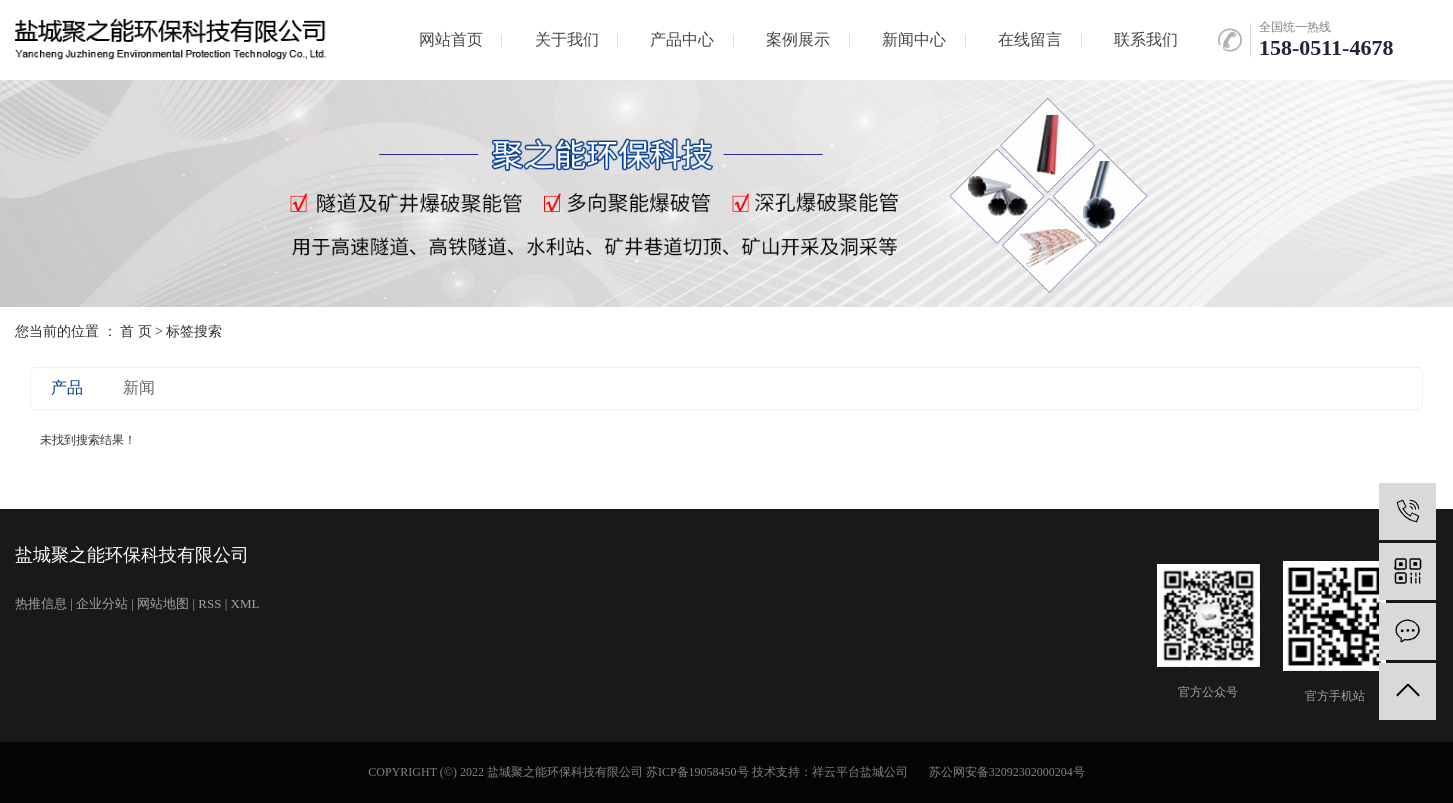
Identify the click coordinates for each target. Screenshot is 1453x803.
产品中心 (682, 39)
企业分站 (102, 603)
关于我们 (567, 39)
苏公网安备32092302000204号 (1007, 772)
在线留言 (1030, 39)
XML (245, 603)
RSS (209, 603)
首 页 (136, 331)
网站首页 (451, 39)
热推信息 (41, 603)
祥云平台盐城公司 (860, 772)
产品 (67, 387)
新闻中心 (914, 39)
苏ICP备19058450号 (697, 772)
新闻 (139, 387)
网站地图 (163, 603)
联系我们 (1146, 39)
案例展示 (798, 39)
